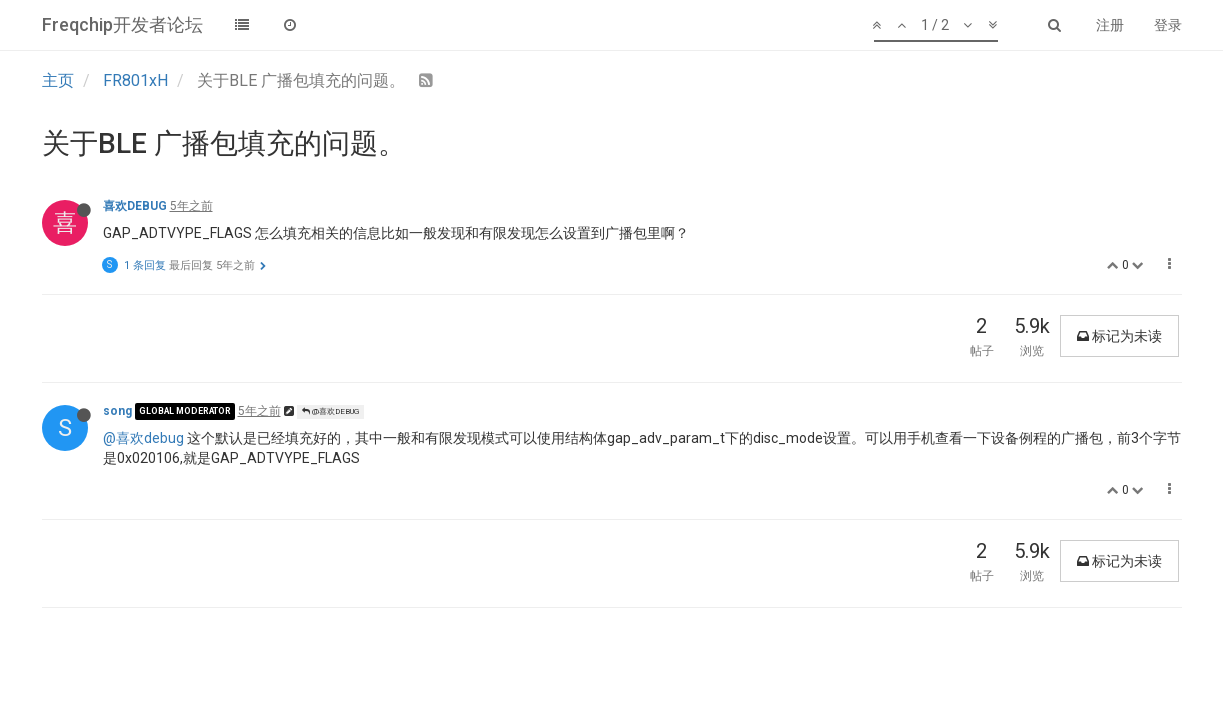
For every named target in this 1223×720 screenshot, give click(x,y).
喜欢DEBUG (135, 206)
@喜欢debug (143, 438)
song (117, 411)
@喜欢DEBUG (330, 411)
